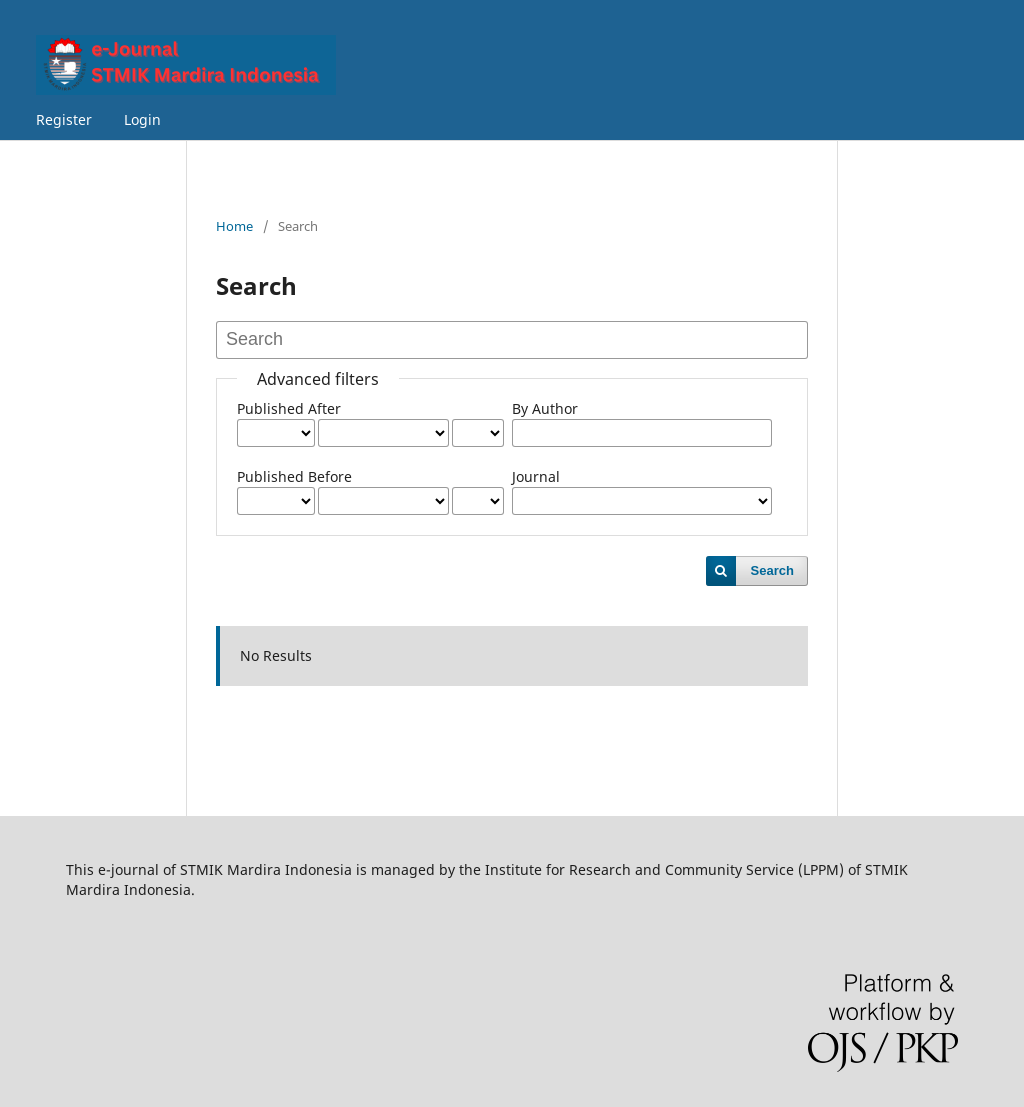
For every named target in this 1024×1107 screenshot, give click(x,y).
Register (64, 119)
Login (142, 119)
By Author (545, 408)
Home (234, 226)
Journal (536, 476)
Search (772, 570)
